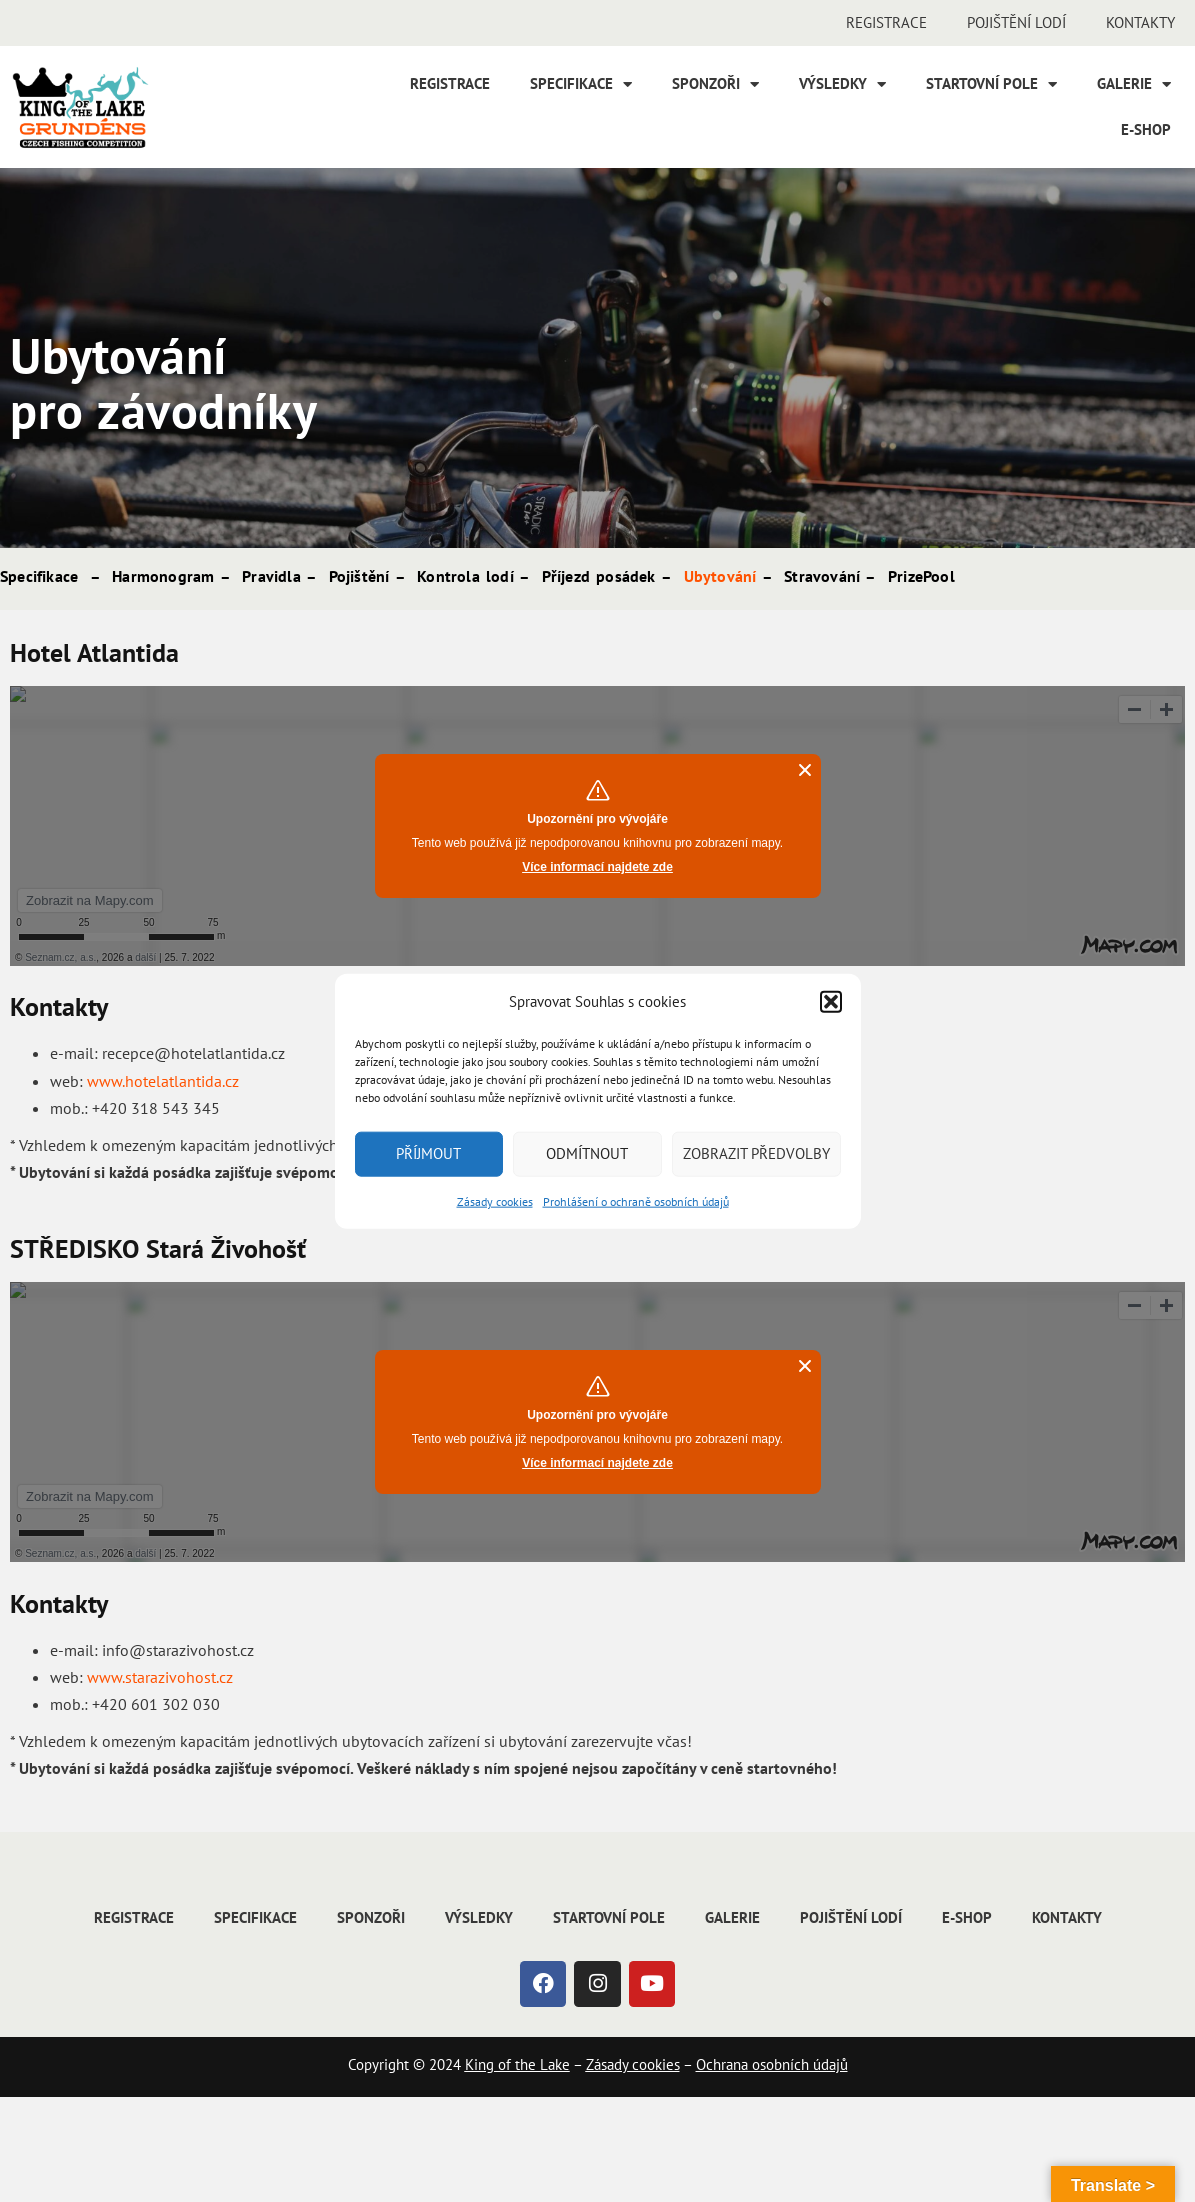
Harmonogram (163, 576)
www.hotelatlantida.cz (163, 1081)
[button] (831, 1001)
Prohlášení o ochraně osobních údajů (636, 1200)
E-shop (1146, 129)
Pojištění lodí (1016, 22)
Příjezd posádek (599, 576)
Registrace (886, 22)
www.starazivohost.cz (160, 1677)
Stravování (822, 576)
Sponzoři (715, 84)
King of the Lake (517, 2064)
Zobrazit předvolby (756, 1153)
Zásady (607, 2064)
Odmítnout (587, 1153)
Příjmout (428, 1153)
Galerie (1134, 84)
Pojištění (359, 576)
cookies (654, 2064)
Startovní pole (991, 84)
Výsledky (842, 84)
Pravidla (271, 576)
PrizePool (921, 576)
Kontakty (1140, 22)
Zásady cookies (495, 1200)
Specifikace (581, 84)
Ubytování (720, 576)
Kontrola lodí (465, 576)
